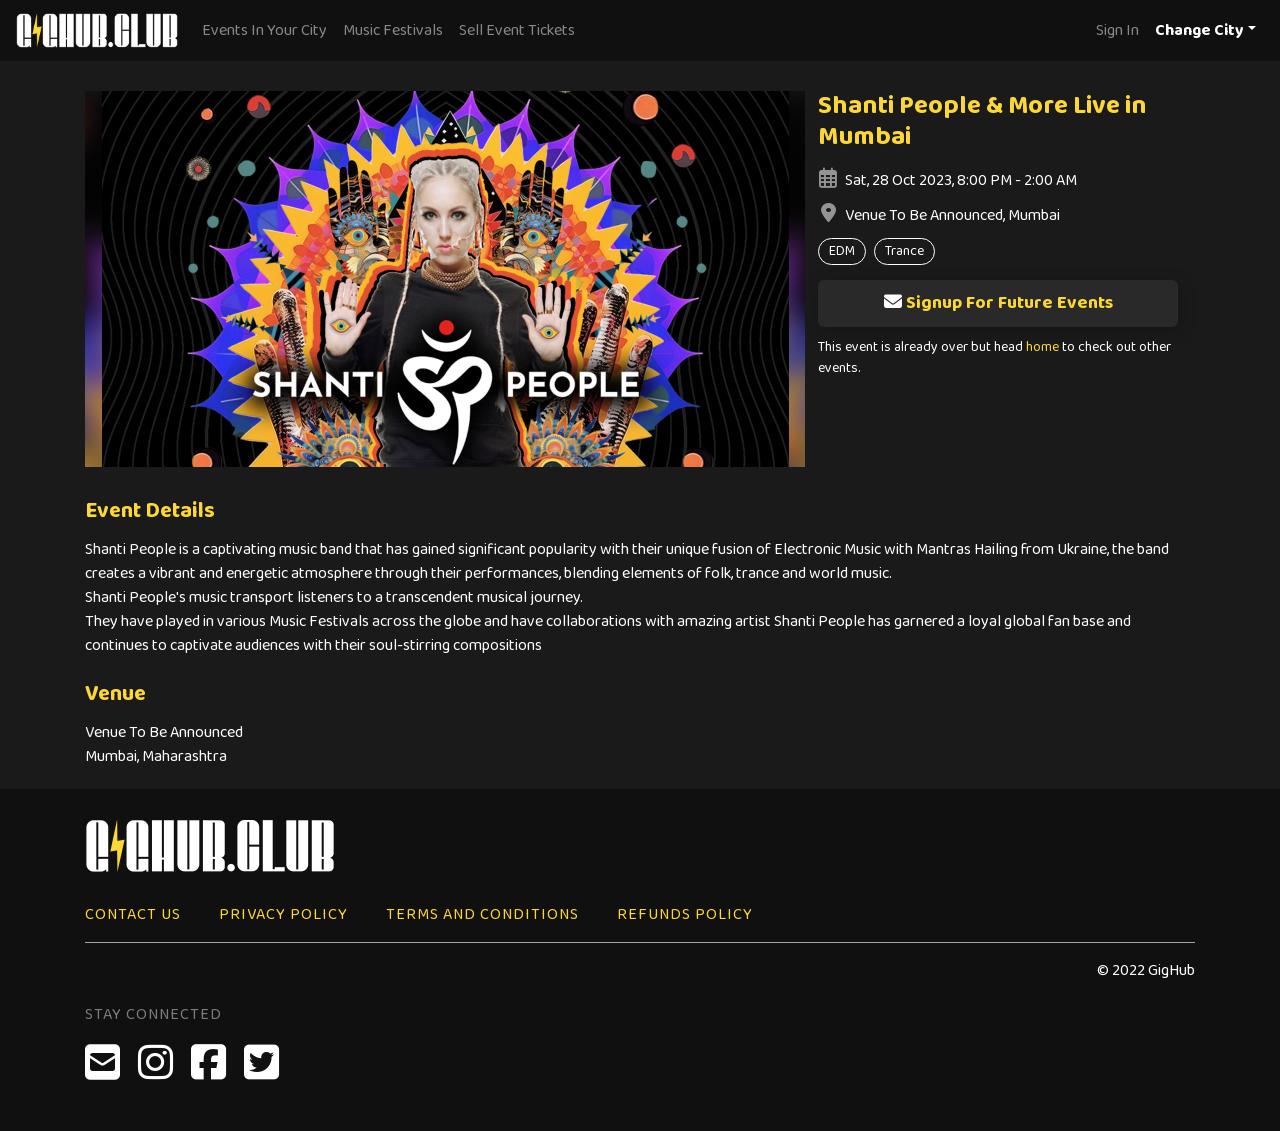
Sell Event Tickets (517, 30)
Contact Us (133, 914)
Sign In (1117, 30)
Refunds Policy (685, 914)
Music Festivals (393, 30)
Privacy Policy (283, 914)
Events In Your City (264, 30)
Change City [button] (1199, 30)
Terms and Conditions (482, 914)
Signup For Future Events (998, 303)
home (1042, 347)
